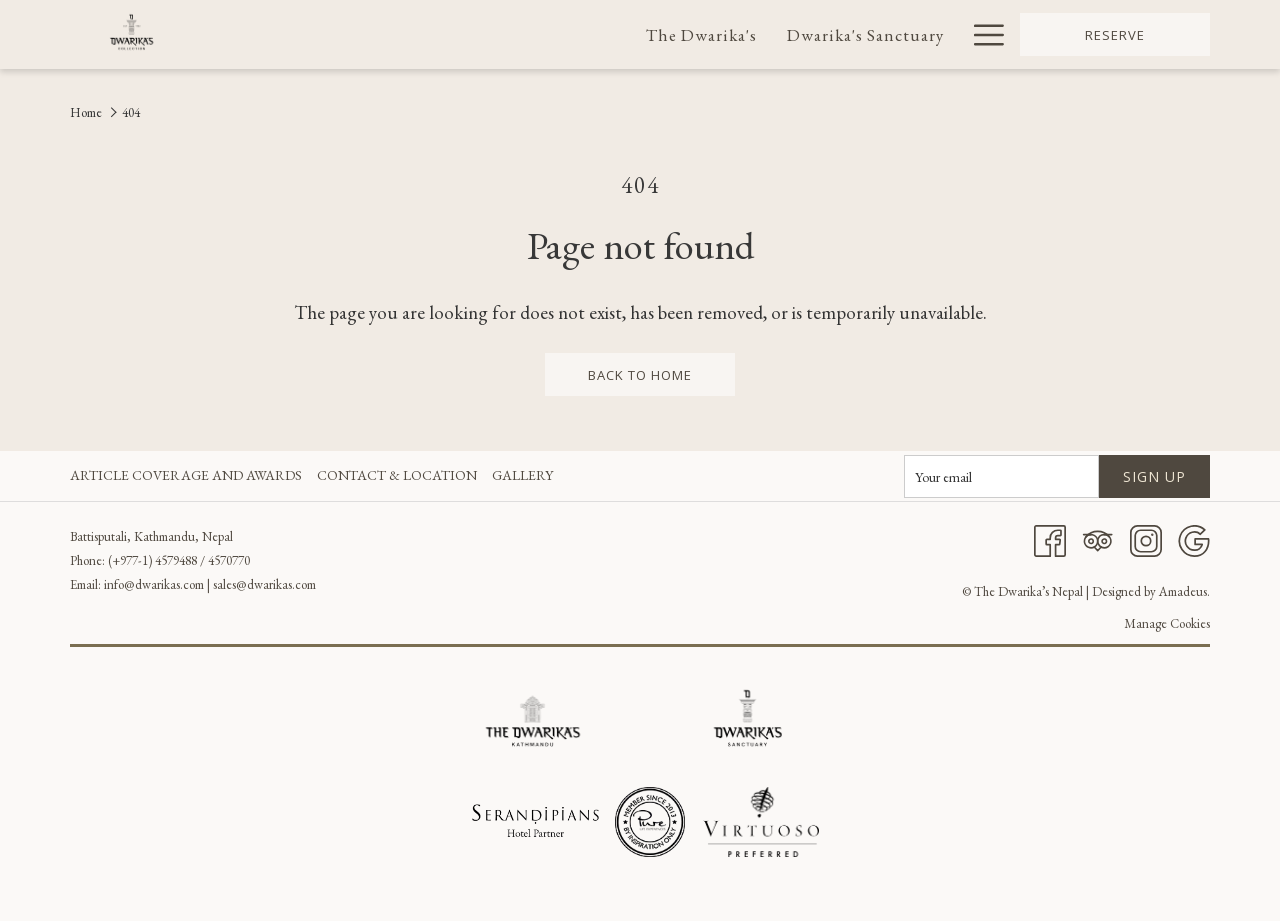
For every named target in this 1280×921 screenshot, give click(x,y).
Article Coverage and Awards (186, 475)
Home (86, 112)
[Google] (1194, 539)
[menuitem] (702, 34)
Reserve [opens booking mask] (1115, 35)
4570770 (229, 560)
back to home (640, 375)
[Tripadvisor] (1098, 539)
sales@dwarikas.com (264, 584)
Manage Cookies (1167, 623)
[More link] (981, 34)
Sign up (1154, 476)
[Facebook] (1050, 539)
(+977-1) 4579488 (152, 560)
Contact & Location (397, 475)
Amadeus (1183, 591)
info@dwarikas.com (154, 584)
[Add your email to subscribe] (1001, 476)
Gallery (522, 475)
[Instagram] (1146, 539)
